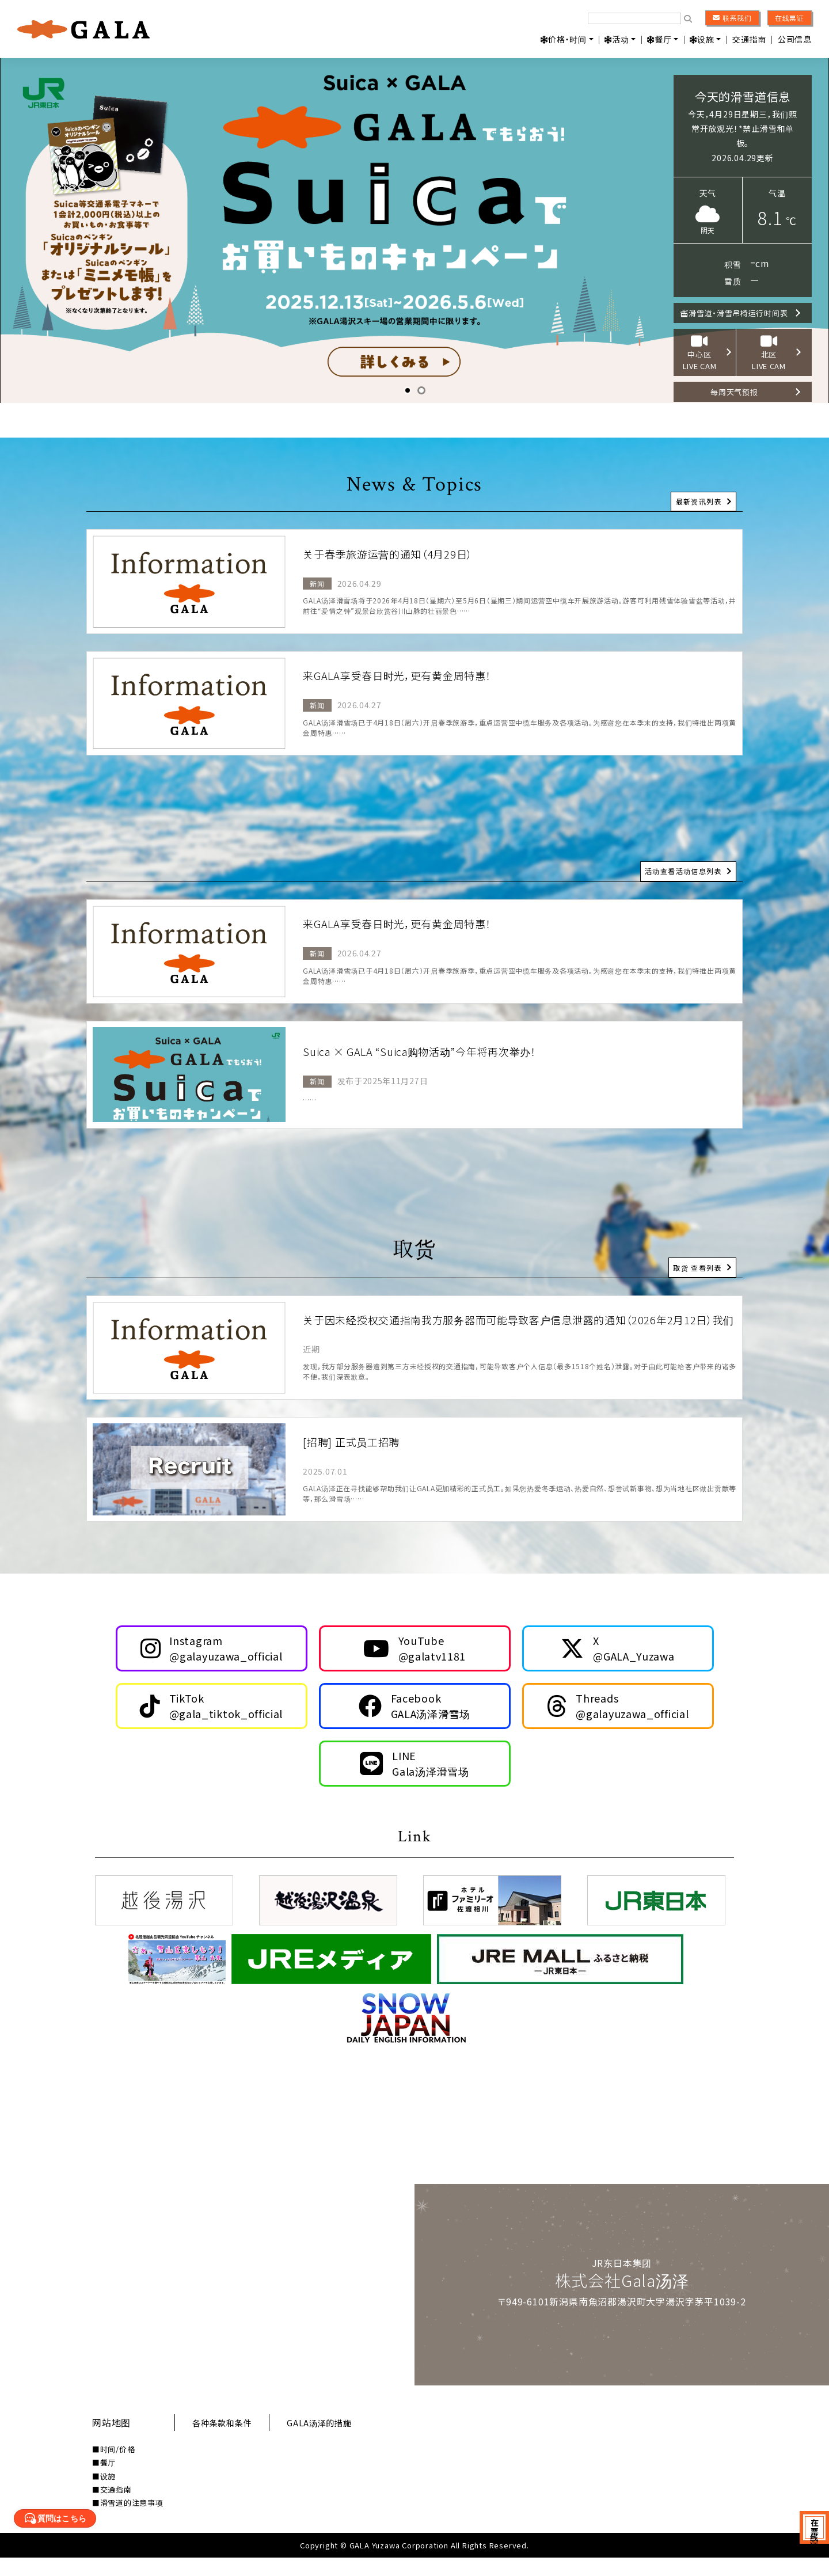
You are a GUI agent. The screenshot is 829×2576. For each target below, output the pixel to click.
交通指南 (749, 39)
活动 (616, 39)
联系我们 (732, 18)
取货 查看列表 (696, 1261)
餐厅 (659, 39)
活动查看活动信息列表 (682, 864)
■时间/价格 (113, 2467)
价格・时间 (564, 39)
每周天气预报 (739, 390)
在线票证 (789, 17)
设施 (702, 39)
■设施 (104, 2494)
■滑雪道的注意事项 (127, 2521)
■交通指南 (112, 2507)
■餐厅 (104, 2481)
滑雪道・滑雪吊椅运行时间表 (739, 313)
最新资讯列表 (698, 495)
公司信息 (795, 39)
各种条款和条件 (227, 2441)
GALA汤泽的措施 (332, 2441)
